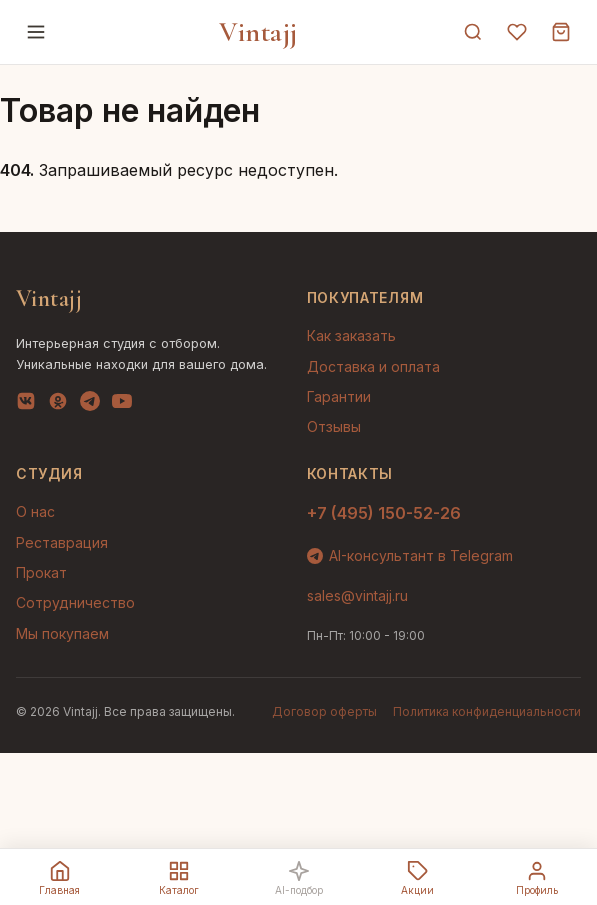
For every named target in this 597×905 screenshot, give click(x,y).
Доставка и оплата (373, 366)
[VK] (26, 405)
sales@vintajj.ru (357, 595)
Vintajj (258, 32)
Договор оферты (324, 711)
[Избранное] (517, 32)
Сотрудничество (75, 602)
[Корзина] (561, 32)
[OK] (58, 405)
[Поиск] (473, 32)
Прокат (41, 572)
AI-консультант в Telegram (410, 555)
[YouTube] (122, 405)
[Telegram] (90, 405)
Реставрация (62, 542)
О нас (35, 511)
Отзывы (334, 426)
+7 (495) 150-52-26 (384, 513)
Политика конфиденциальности (487, 711)
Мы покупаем (62, 633)
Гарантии (339, 396)
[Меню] (36, 32)
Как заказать (351, 335)
